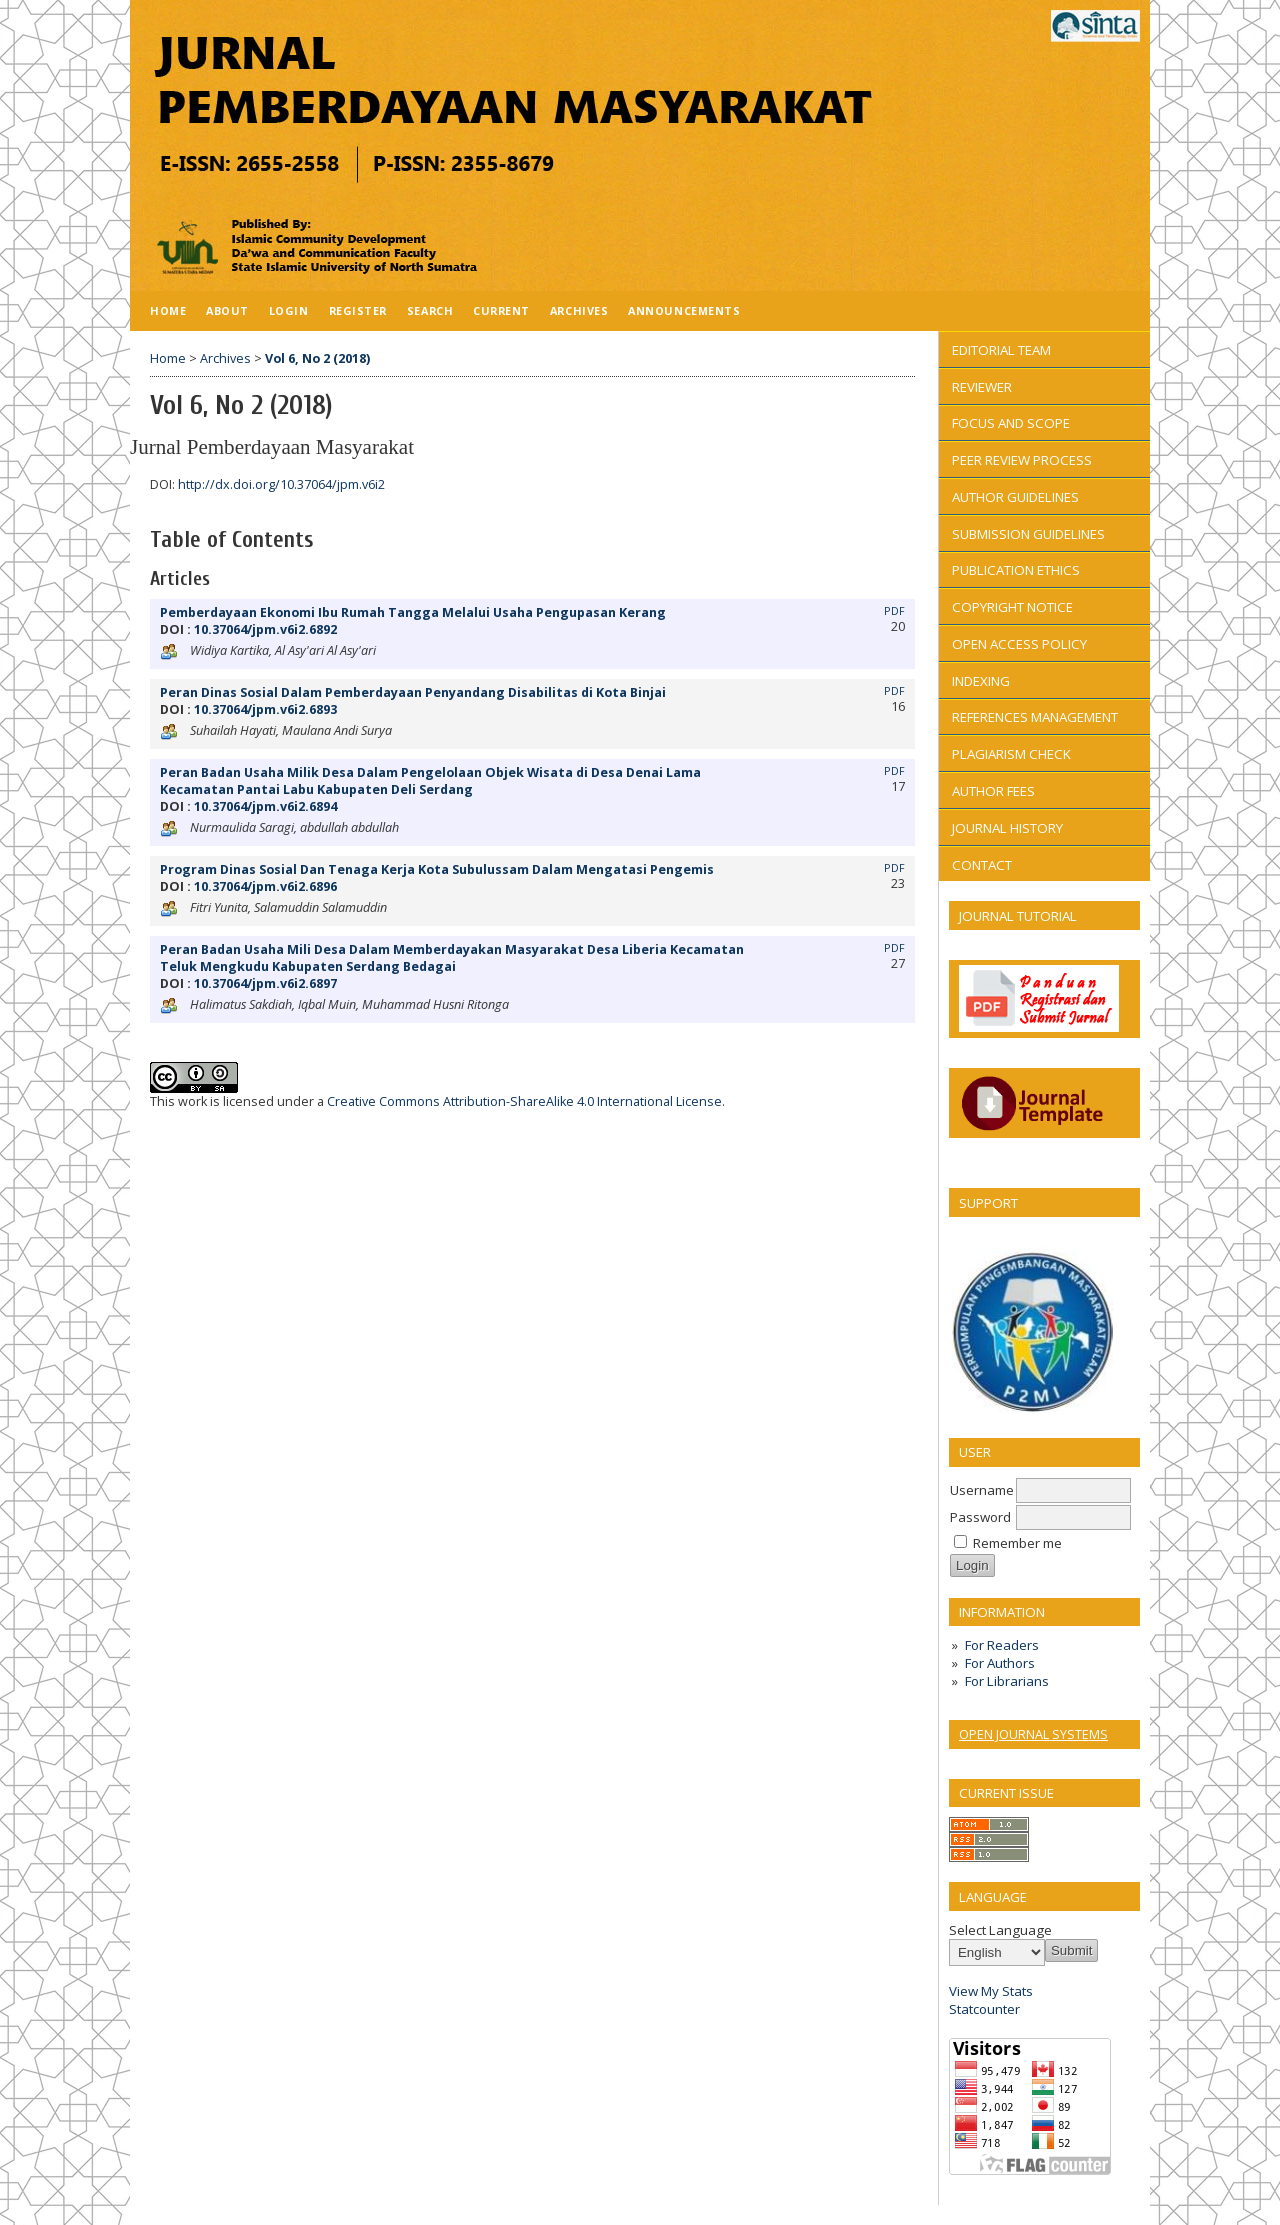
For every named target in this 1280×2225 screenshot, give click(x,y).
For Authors (1000, 1663)
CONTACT (982, 865)
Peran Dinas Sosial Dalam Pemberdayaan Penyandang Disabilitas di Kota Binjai (413, 692)
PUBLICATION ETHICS (1016, 570)
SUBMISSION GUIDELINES (1028, 534)
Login (289, 310)
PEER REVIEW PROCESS (1022, 460)
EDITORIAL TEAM (1001, 350)
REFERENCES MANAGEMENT (1035, 717)
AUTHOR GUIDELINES (1015, 497)
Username (982, 1490)
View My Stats (991, 1991)
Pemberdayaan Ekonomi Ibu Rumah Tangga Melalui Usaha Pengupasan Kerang (413, 612)
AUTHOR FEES (993, 791)
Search (430, 310)
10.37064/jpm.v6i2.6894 (265, 806)
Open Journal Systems (1033, 1734)
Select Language (1000, 1930)
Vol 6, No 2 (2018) (317, 358)
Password (980, 1517)
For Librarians (1007, 1681)
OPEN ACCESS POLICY (1019, 644)
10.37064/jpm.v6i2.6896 (265, 886)
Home (168, 310)
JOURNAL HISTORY (1007, 828)
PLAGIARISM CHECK (1011, 754)
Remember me (1017, 1543)
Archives (579, 310)
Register (358, 310)
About (227, 310)
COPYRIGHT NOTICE (1012, 607)
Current (501, 310)
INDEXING (981, 681)
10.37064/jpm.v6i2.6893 (265, 709)
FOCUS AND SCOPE (1011, 423)
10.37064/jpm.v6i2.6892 (265, 629)
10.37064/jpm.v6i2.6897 (265, 983)
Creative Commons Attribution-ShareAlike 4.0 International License (524, 1101)
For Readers (1002, 1645)
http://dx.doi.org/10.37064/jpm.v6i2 (281, 484)
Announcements (684, 310)
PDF (894, 611)
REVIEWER (982, 387)
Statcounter (984, 2009)
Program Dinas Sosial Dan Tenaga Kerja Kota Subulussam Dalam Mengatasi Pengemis (437, 869)
